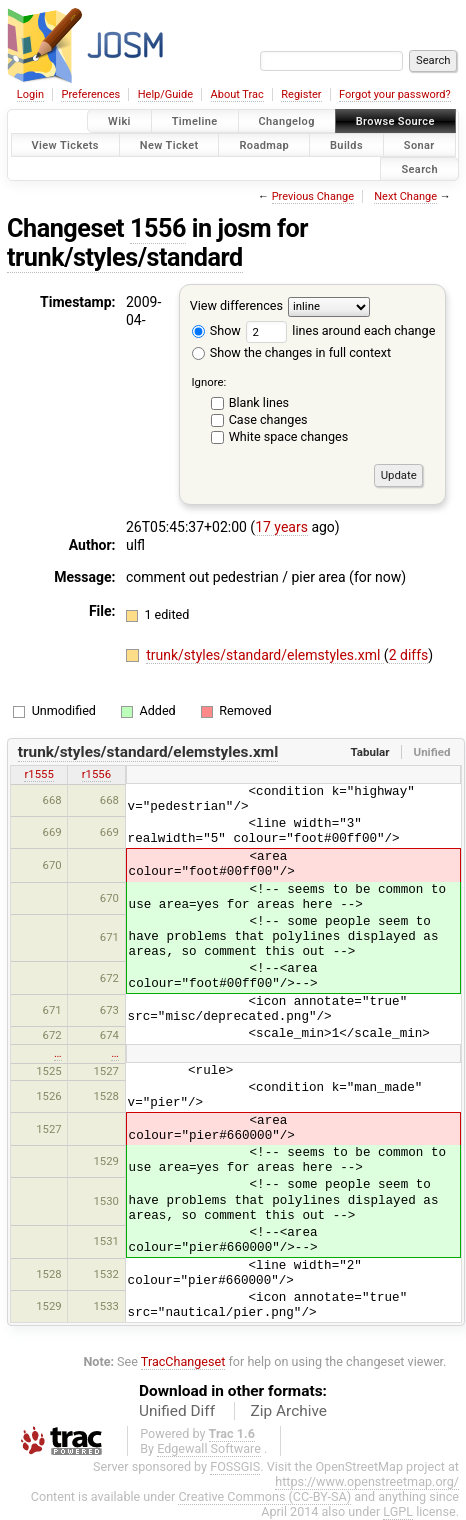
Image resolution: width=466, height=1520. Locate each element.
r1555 (38, 774)
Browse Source (395, 121)
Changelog (287, 121)
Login (30, 94)
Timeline (195, 121)
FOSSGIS (235, 1466)
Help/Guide (165, 94)
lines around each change (340, 330)
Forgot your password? (395, 94)
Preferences (90, 94)
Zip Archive (289, 1411)
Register (301, 94)
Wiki (119, 121)
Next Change (405, 196)
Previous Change (313, 196)
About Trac (237, 94)
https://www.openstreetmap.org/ (367, 1481)
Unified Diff (177, 1411)
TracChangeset (183, 1361)
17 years (281, 527)
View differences (236, 306)
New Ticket (169, 144)
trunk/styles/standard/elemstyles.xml (265, 655)
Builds (346, 144)
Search (419, 168)
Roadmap (264, 144)
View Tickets (65, 144)
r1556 (96, 774)
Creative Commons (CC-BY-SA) (264, 1496)
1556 (158, 228)
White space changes (289, 436)
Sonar (419, 144)
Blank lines (259, 402)
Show (216, 330)
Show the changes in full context (291, 352)
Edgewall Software (209, 1448)
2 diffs (409, 655)
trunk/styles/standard (125, 257)
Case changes (268, 419)
